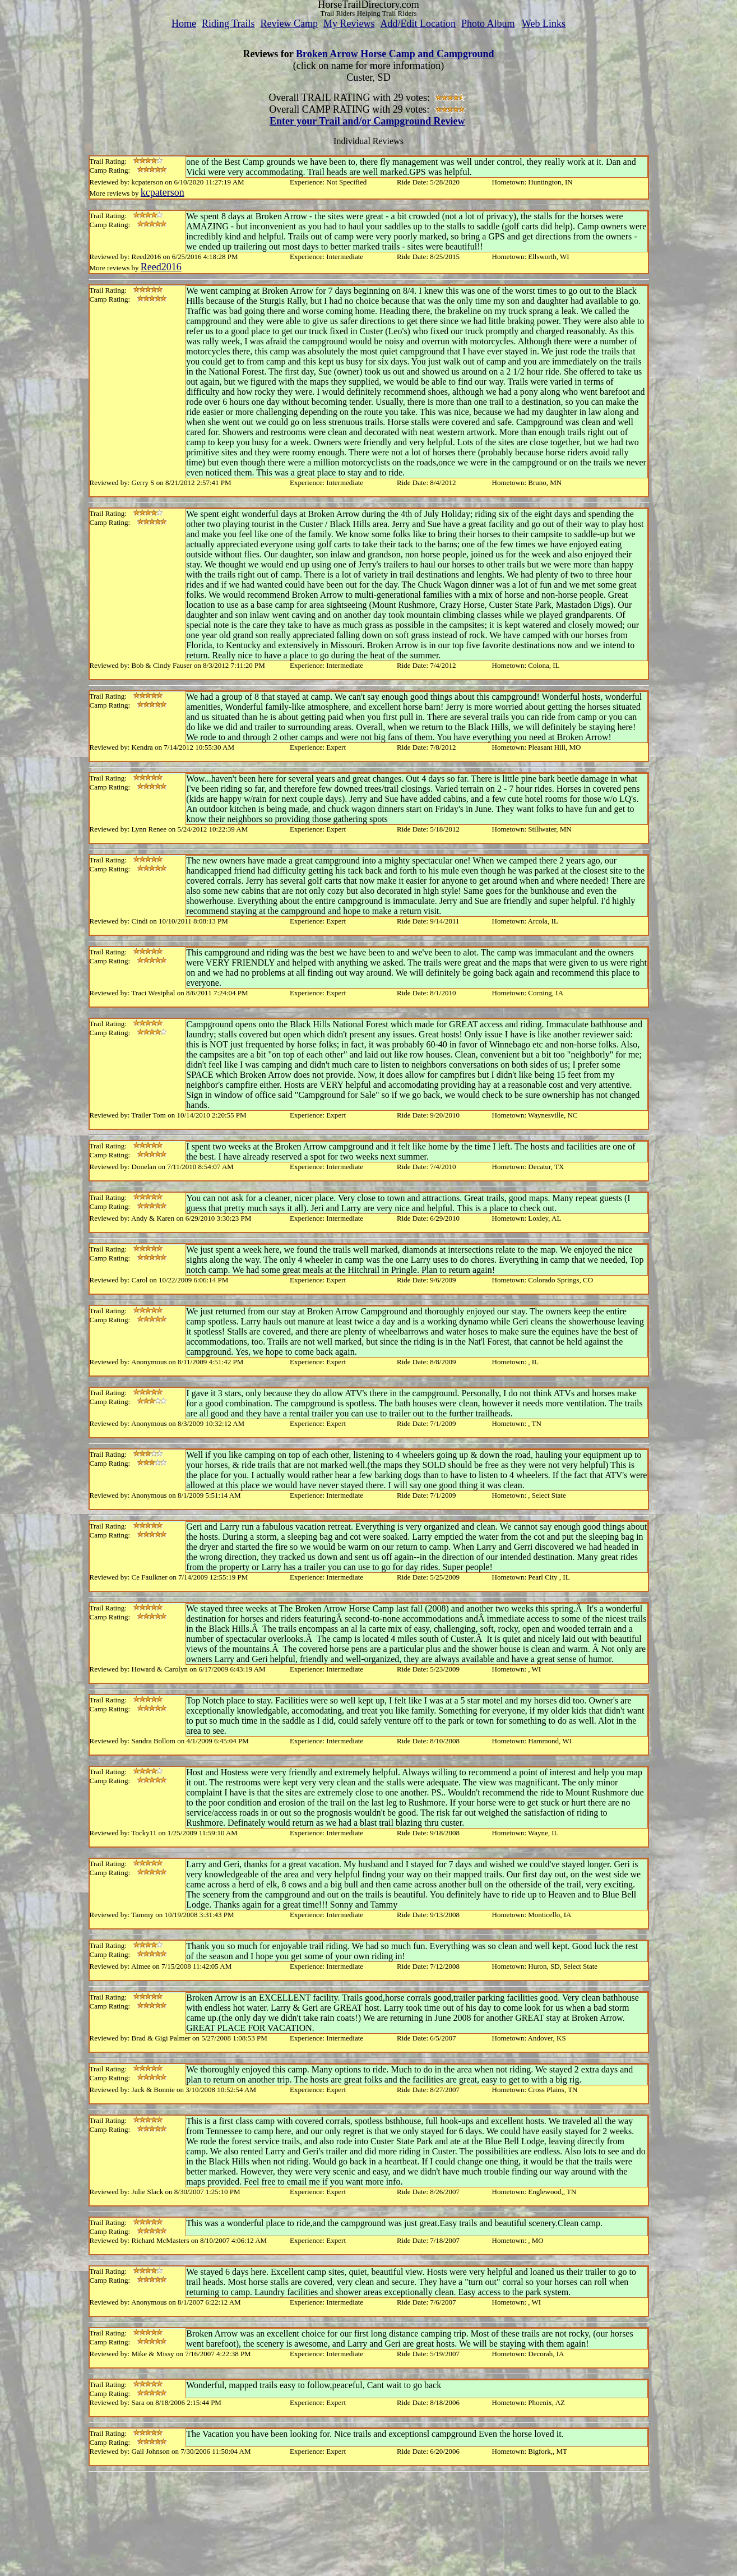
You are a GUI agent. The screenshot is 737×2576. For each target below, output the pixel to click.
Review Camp (289, 23)
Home (183, 23)
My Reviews (349, 23)
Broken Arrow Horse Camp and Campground (395, 53)
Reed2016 (161, 267)
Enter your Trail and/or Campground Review (367, 121)
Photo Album (488, 23)
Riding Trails (228, 23)
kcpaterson (162, 192)
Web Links (544, 23)
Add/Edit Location (417, 23)
